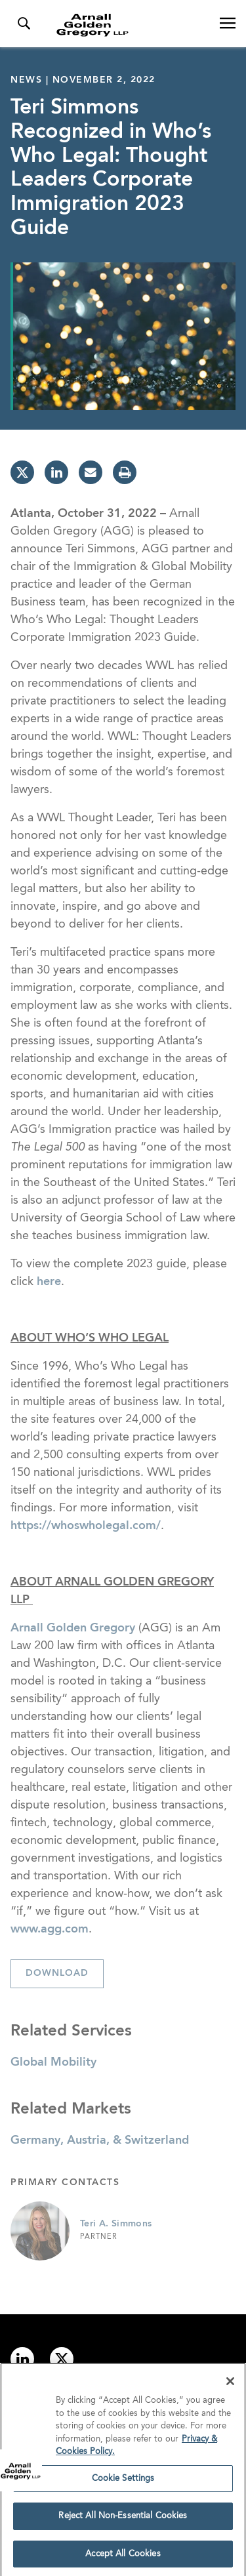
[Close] (230, 2384)
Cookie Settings (123, 2481)
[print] (124, 472)
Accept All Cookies (122, 2557)
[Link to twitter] (61, 2359)
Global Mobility (53, 2062)
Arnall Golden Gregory (72, 1628)
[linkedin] (56, 472)
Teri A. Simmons (116, 2223)
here (49, 1282)
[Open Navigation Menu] (228, 23)
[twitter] (22, 472)
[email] (90, 472)
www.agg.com (49, 1929)
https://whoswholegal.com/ (85, 1526)
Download (57, 1973)
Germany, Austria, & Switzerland (99, 2140)
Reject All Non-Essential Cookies (122, 2519)
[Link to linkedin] (22, 2359)
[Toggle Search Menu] (23, 23)
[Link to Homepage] (128, 25)
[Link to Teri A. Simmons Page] (40, 2230)
